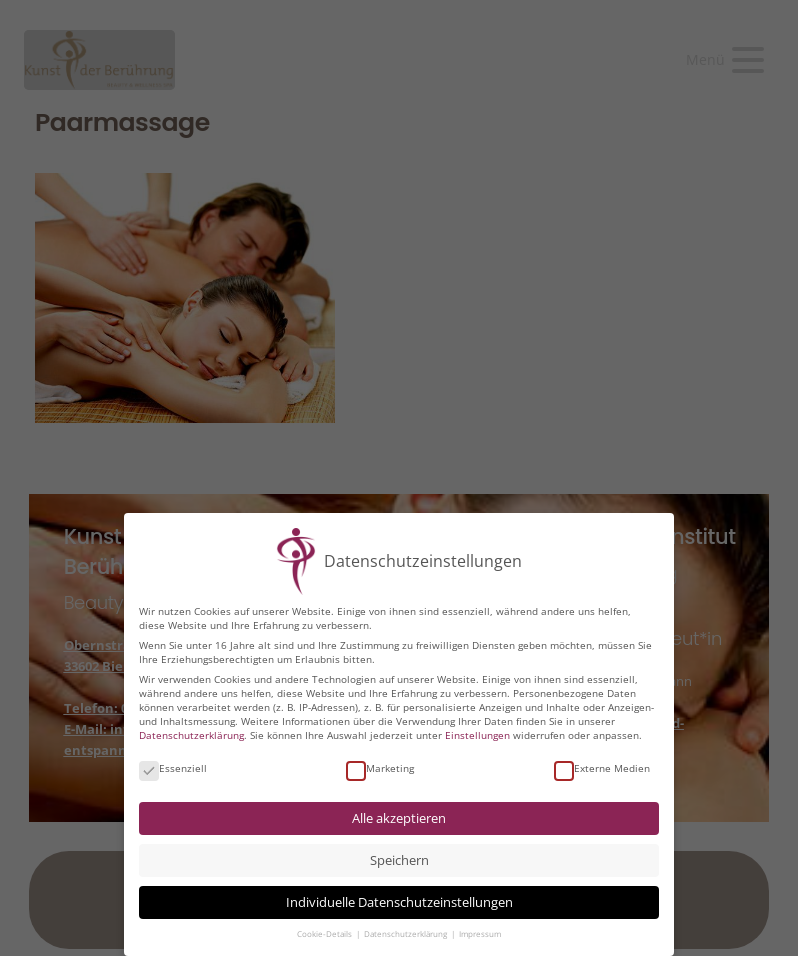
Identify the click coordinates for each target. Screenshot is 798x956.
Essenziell (173, 767)
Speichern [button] (399, 859)
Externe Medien (602, 767)
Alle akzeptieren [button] (399, 817)
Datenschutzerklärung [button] (406, 933)
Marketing (380, 767)
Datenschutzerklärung (191, 734)
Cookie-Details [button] (325, 933)
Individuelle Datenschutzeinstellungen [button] (399, 901)
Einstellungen (477, 734)
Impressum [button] (480, 933)
